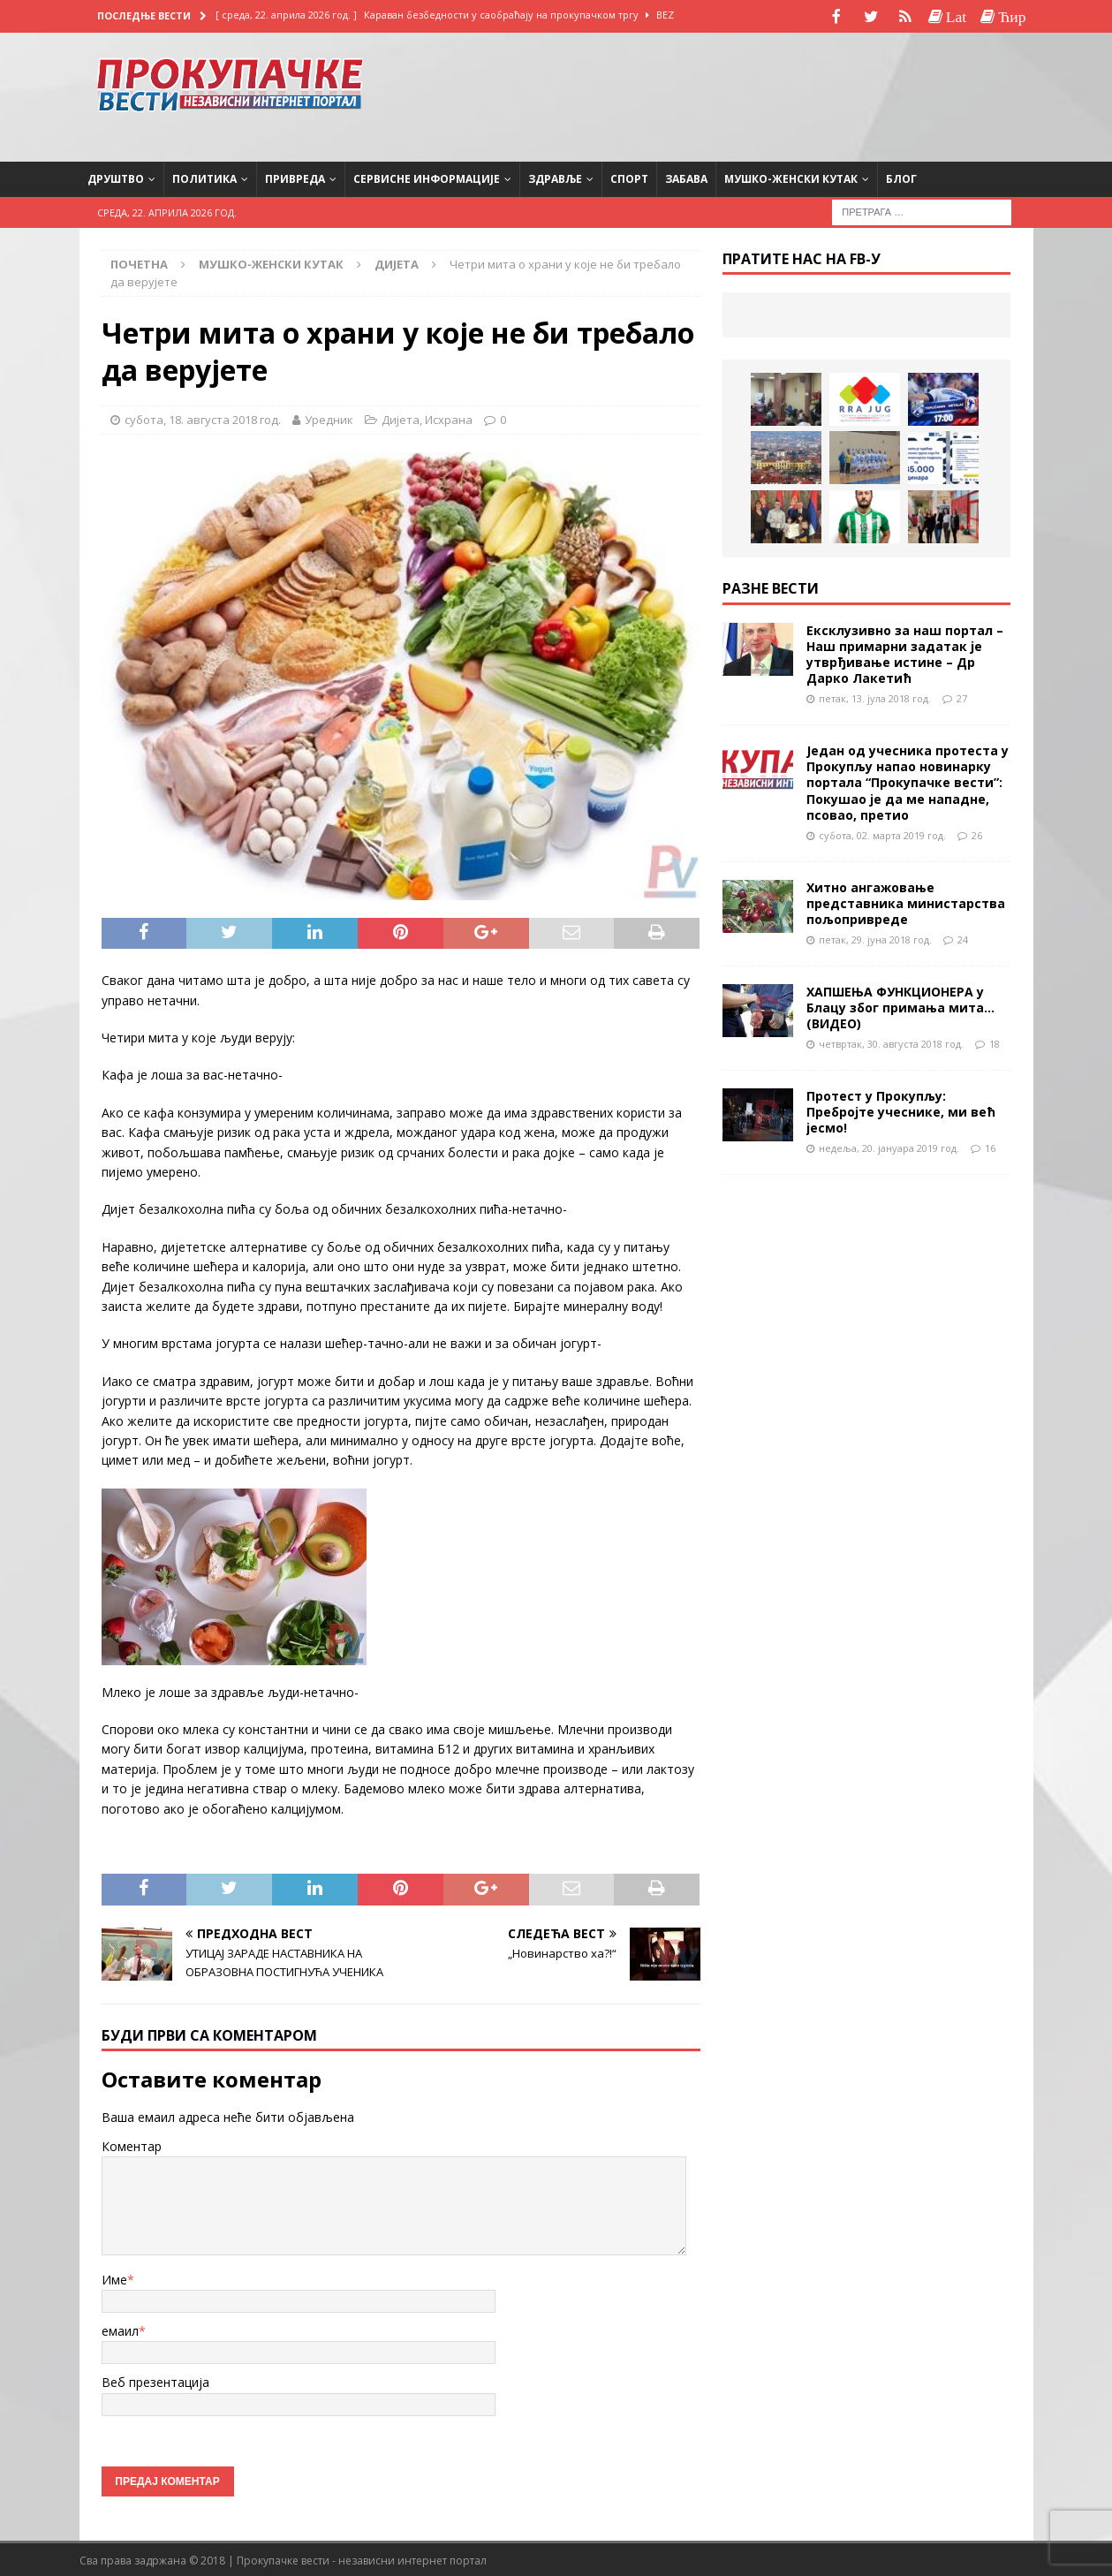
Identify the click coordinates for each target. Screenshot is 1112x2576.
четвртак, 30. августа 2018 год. (891, 1042)
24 (962, 937)
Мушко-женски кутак (791, 177)
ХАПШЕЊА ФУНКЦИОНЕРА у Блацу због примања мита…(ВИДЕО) (900, 1005)
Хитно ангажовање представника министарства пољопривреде (905, 901)
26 (977, 833)
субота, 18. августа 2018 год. (203, 418)
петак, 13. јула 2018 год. (875, 696)
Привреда (295, 177)
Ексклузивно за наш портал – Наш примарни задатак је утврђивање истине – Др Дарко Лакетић (904, 653)
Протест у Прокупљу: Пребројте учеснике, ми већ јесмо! (900, 1110)
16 (990, 1146)
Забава (686, 177)
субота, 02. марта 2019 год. (882, 833)
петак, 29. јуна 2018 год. (875, 937)
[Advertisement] (873, 93)
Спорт (629, 177)
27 (962, 696)
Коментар (132, 2144)
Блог (901, 177)
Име (114, 2277)
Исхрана (449, 418)
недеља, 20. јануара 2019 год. (889, 1146)
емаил (120, 2329)
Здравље (555, 177)
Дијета (401, 418)
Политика (204, 177)
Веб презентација (155, 2380)
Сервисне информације (426, 177)
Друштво (115, 177)
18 (994, 1042)
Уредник (329, 418)
